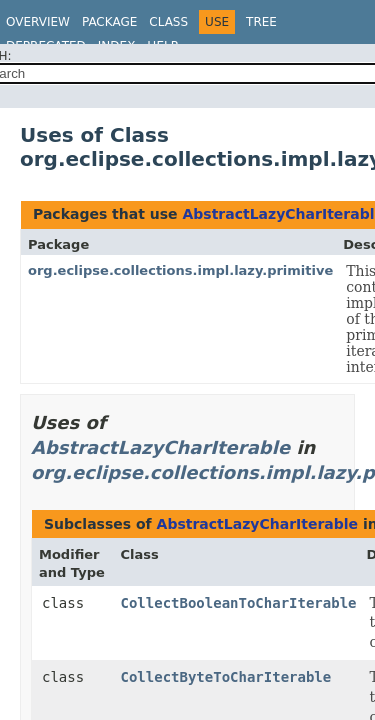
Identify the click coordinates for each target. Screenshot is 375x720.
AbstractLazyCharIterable (160, 447)
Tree (261, 22)
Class (168, 22)
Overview (38, 22)
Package (109, 22)
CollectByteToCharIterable (226, 677)
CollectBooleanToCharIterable (239, 603)
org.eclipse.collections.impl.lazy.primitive (180, 270)
